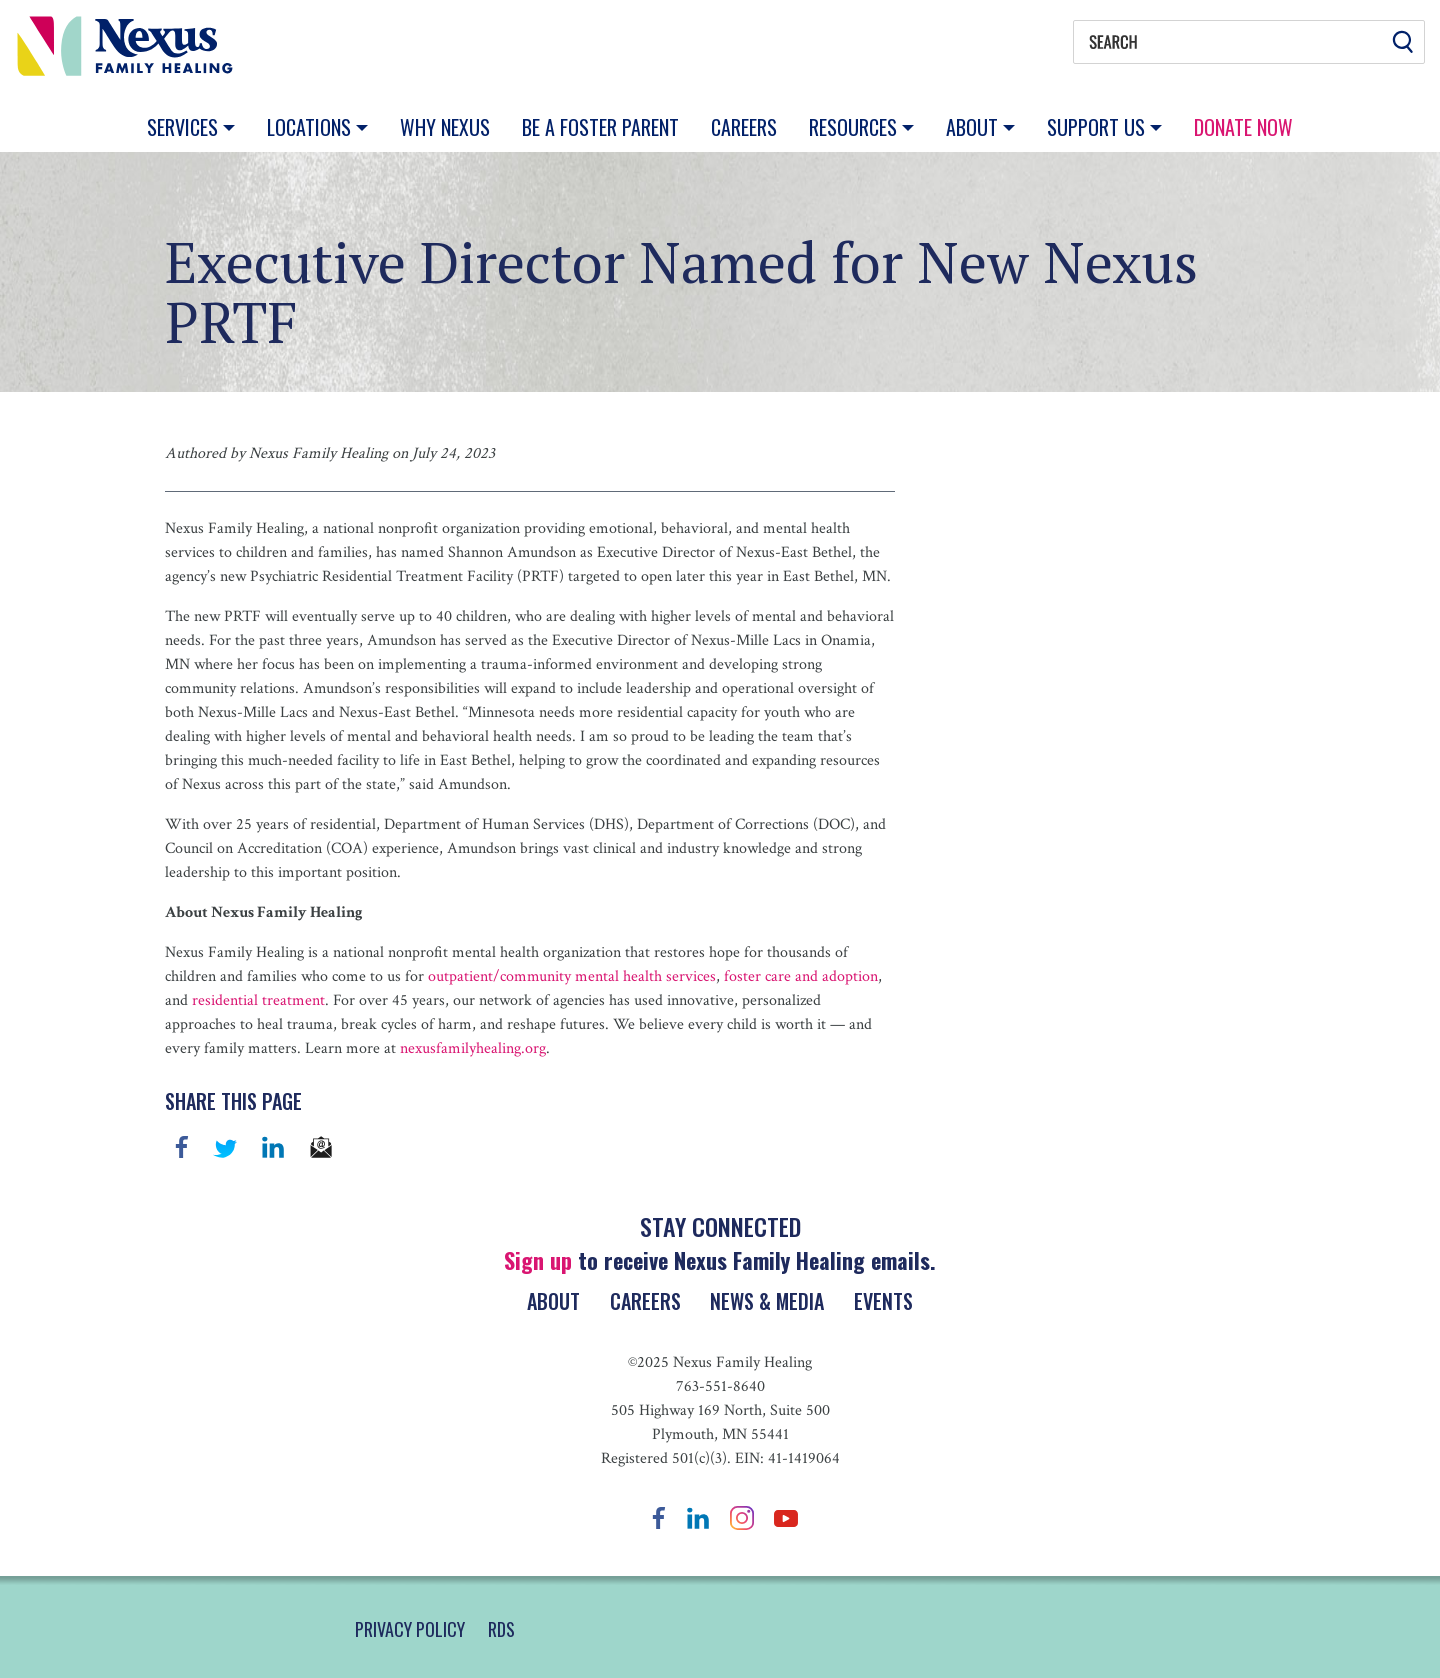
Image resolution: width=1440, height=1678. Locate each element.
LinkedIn (698, 1518)
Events (887, 1301)
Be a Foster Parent (600, 127)
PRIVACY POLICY (410, 1629)
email (321, 1147)
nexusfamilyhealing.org (471, 1048)
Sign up (538, 1260)
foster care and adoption (799, 976)
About (974, 127)
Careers (744, 127)
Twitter (225, 1147)
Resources (855, 127)
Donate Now (1243, 127)
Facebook (182, 1147)
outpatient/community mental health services (572, 976)
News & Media (769, 1301)
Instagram (742, 1518)
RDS (501, 1629)
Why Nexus (445, 127)
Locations (311, 127)
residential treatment (256, 1000)
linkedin (273, 1147)
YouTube (786, 1518)
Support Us (1098, 127)
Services (185, 127)
